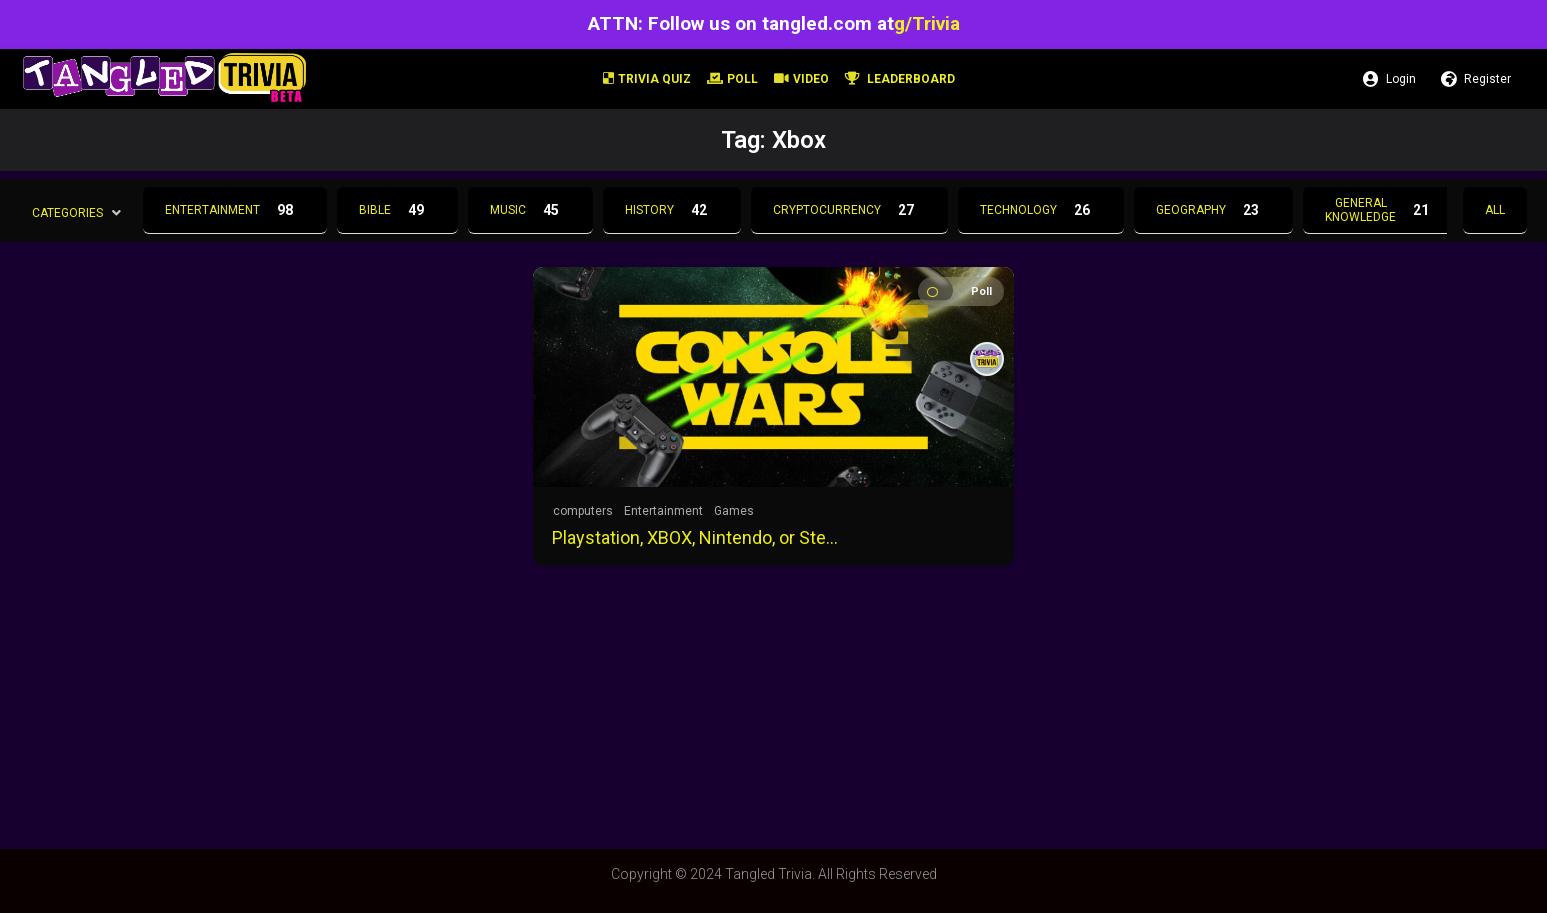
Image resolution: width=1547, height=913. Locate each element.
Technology (1041, 210)
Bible (397, 210)
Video (801, 79)
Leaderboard (900, 79)
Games (734, 511)
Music (530, 210)
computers (583, 511)
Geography (1213, 210)
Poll (732, 79)
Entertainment (235, 210)
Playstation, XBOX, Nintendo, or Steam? (698, 537)
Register (1476, 79)
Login (1389, 79)
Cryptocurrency (849, 210)
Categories (67, 212)
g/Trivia (927, 23)
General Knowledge (1383, 210)
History (672, 210)
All (1495, 210)
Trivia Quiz (647, 79)
